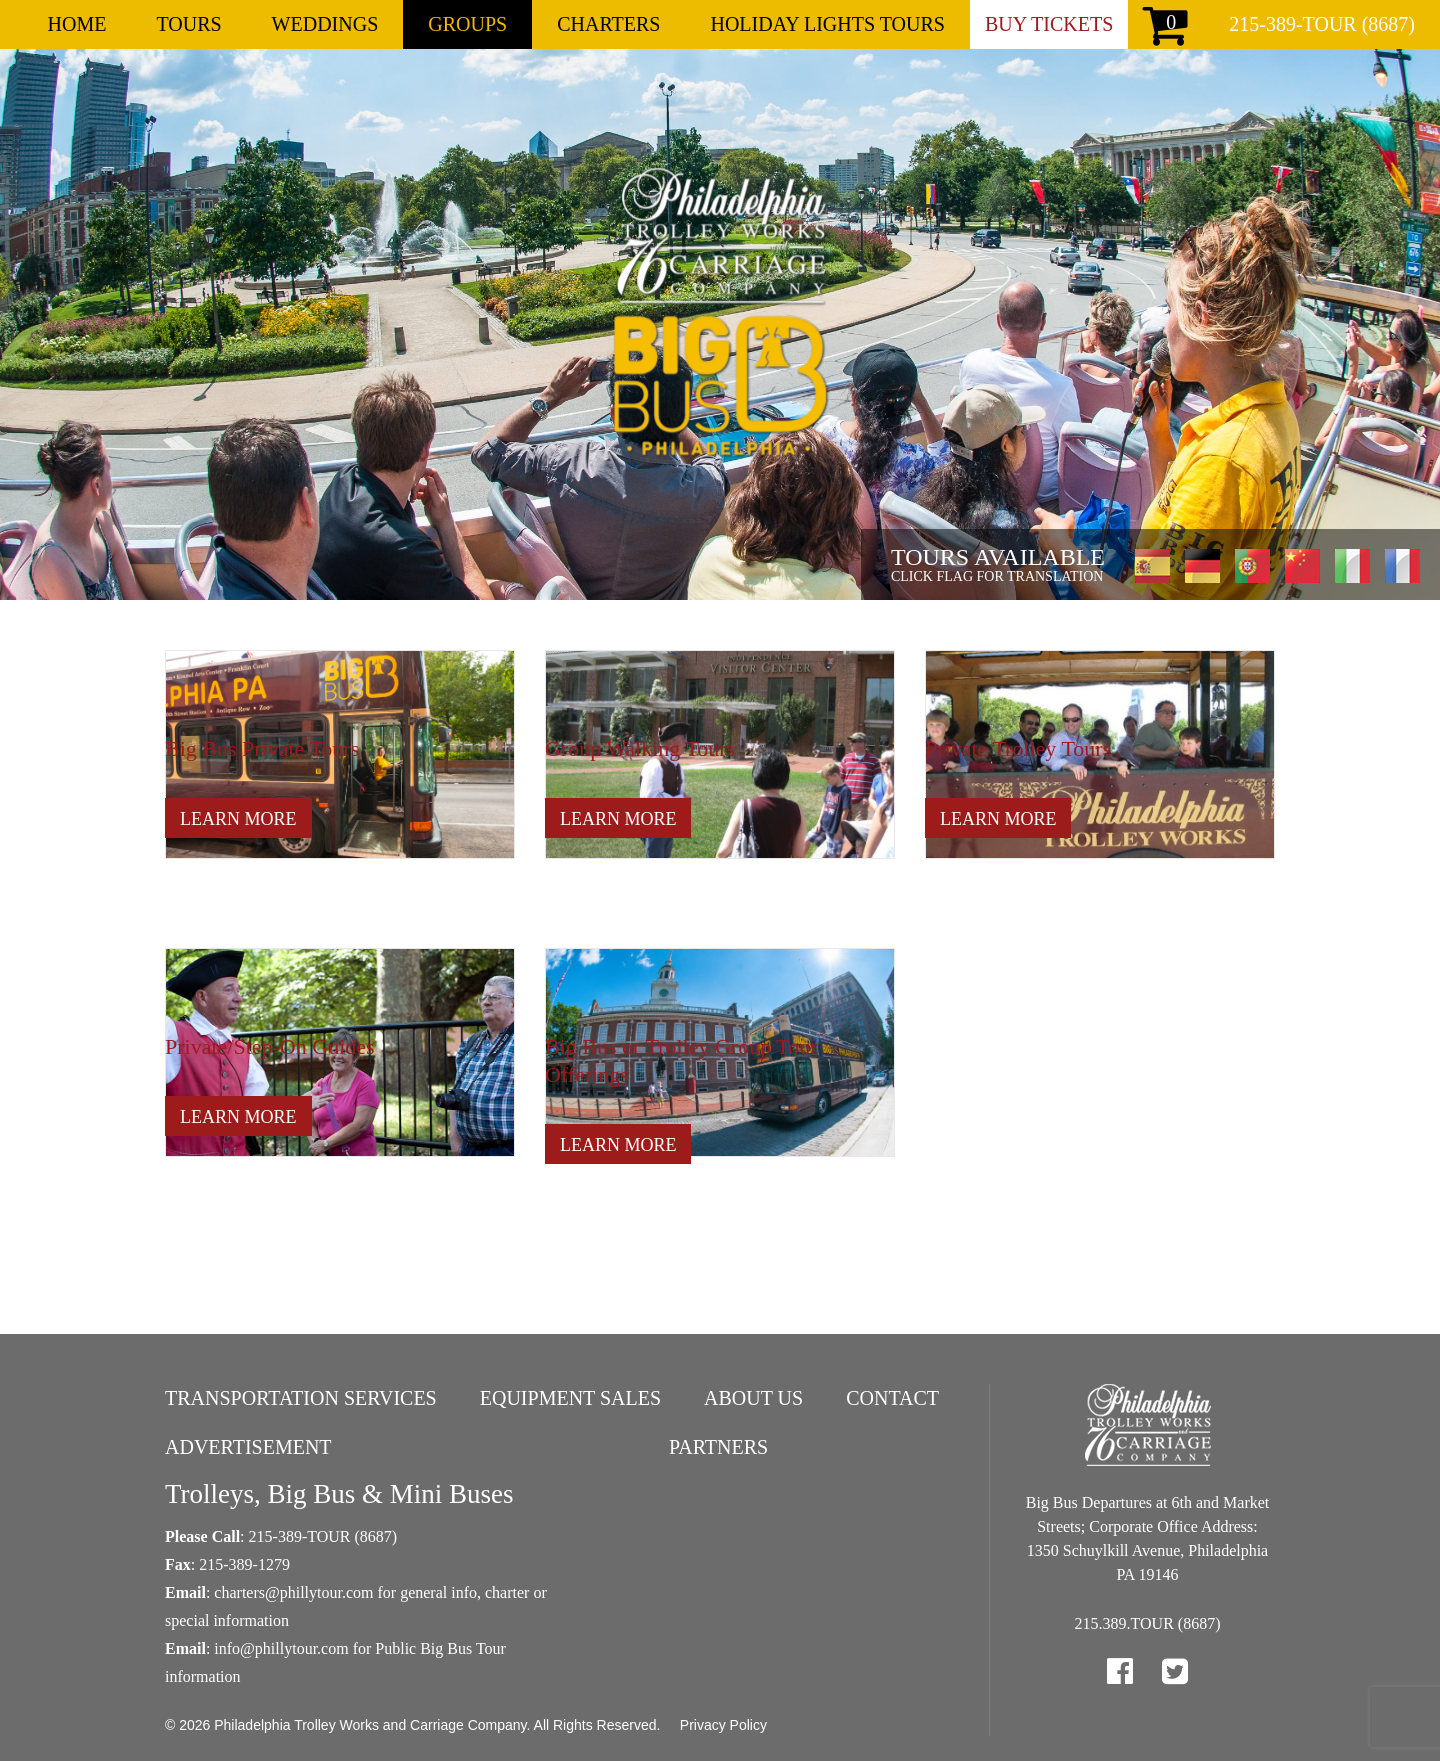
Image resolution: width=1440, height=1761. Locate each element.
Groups (467, 24)
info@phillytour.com (281, 1648)
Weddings (325, 24)
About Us (753, 1398)
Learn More (238, 819)
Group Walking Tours (640, 748)
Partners (718, 1447)
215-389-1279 (244, 1564)
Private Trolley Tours (1018, 748)
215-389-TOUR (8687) (1322, 24)
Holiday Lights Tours (827, 24)
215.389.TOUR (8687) (1148, 1623)
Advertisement (248, 1447)
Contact (892, 1398)
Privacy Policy (723, 1725)
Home (77, 24)
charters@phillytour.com (293, 1592)
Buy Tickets (1049, 24)
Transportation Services (301, 1398)
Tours (188, 24)
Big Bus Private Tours (262, 748)
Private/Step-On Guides (270, 1046)
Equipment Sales (570, 1398)
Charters (608, 24)
